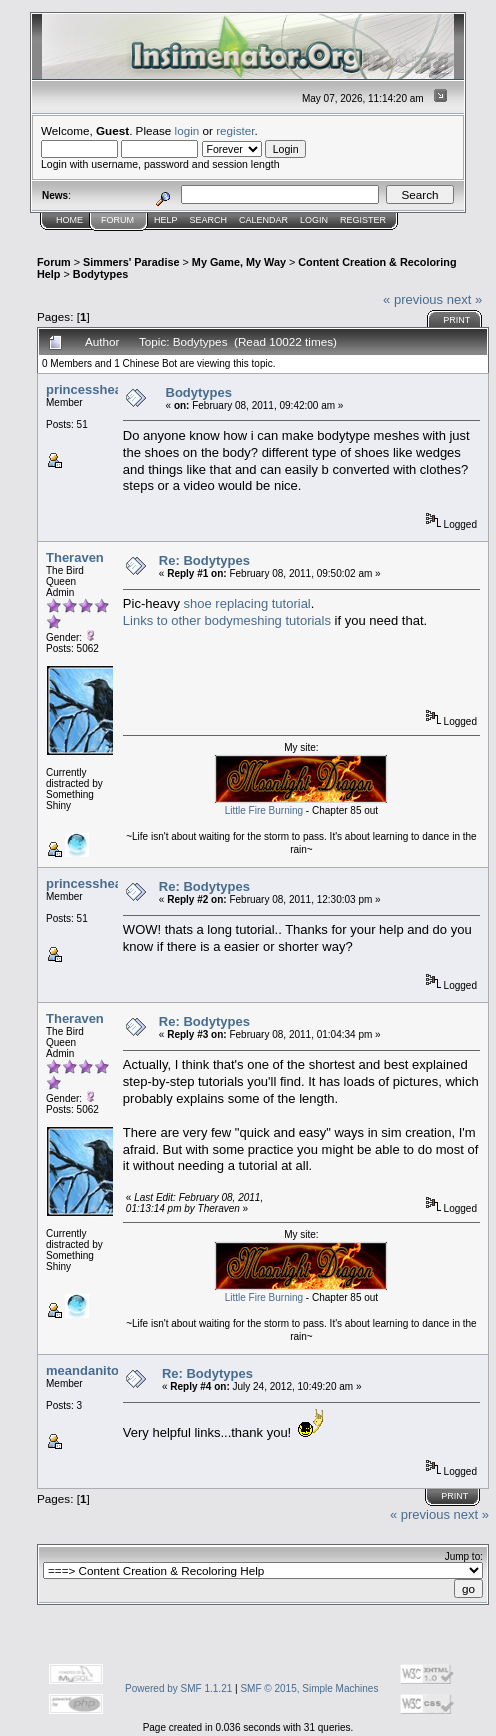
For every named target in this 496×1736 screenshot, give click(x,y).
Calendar (263, 220)
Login (314, 220)
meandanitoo (86, 1370)
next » (464, 299)
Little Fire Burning (264, 810)
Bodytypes (100, 274)
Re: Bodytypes (204, 560)
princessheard (90, 389)
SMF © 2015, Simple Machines (309, 1688)
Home (69, 220)
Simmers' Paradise (131, 262)
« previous (413, 299)
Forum (117, 220)
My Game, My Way (239, 262)
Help (166, 220)
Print (456, 320)
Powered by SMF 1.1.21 (178, 1688)
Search (209, 220)
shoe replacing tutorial (247, 603)
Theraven (75, 557)
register (235, 130)
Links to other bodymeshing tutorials (227, 620)
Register (363, 220)
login (187, 130)
